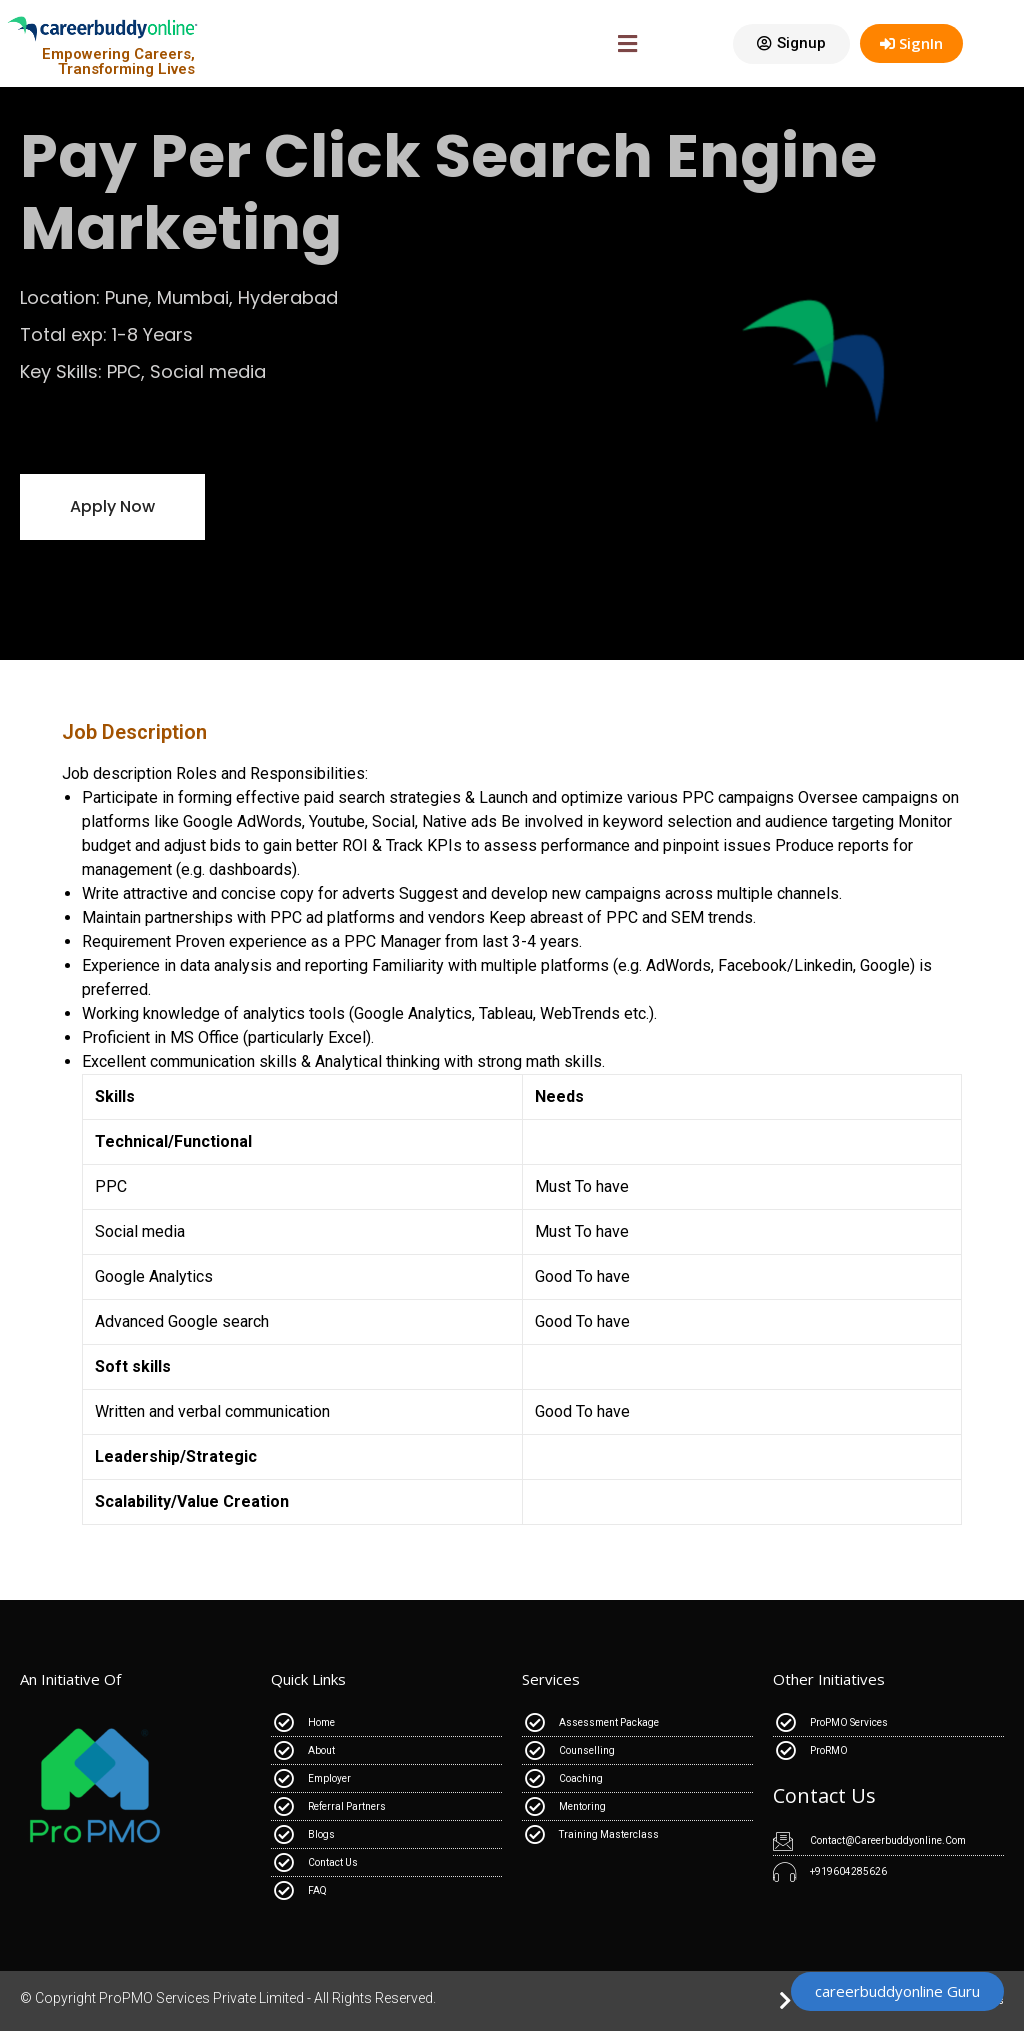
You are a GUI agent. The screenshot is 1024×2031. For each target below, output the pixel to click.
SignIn (911, 43)
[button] (791, 44)
